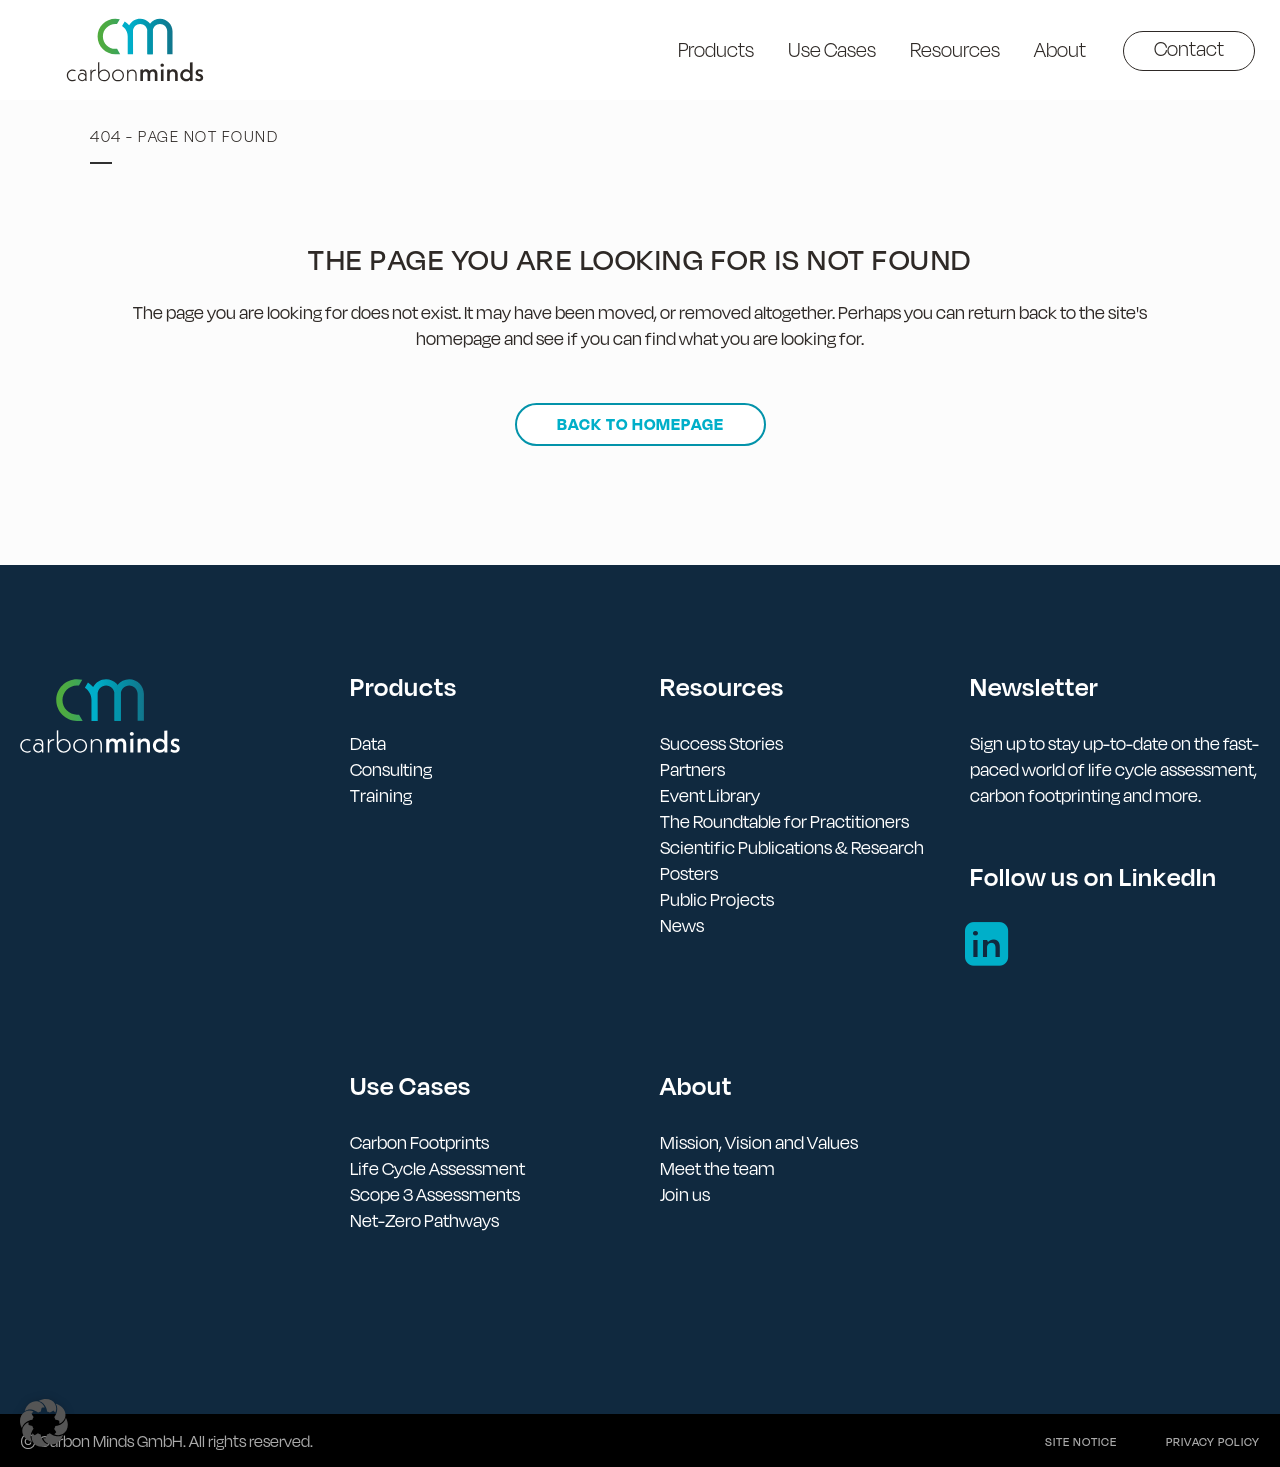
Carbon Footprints (419, 1142)
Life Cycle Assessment (437, 1168)
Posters (689, 873)
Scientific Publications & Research (792, 847)
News (682, 925)
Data (368, 743)
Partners (692, 769)
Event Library (710, 795)
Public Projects (717, 899)
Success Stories (721, 743)
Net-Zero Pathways (424, 1220)
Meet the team (717, 1168)
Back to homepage (640, 424)
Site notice (1081, 1442)
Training (381, 795)
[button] (44, 1423)
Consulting (391, 769)
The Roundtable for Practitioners (784, 821)
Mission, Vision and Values (759, 1142)
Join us (685, 1194)
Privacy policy (1213, 1442)
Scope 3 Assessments (435, 1194)
